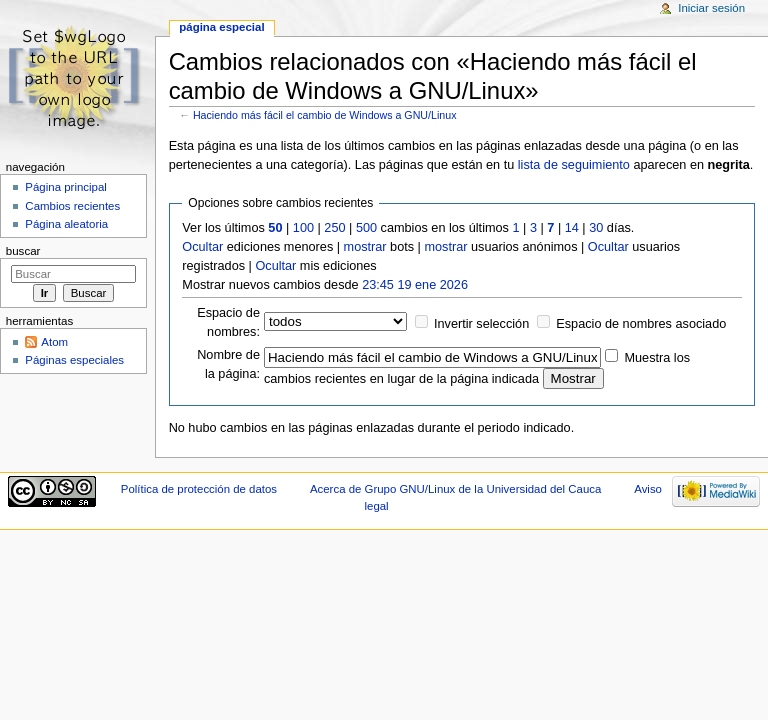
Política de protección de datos (199, 489)
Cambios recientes (72, 206)
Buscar (23, 251)
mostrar (365, 247)
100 (303, 228)
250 (334, 228)
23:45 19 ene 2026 (415, 285)
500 (366, 228)
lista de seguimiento (574, 165)
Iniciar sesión (711, 8)
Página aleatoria (66, 224)
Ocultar (202, 247)
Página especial (221, 27)
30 (596, 228)
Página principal (66, 187)
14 (572, 228)
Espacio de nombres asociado (641, 324)
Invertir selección (481, 324)
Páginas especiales (74, 360)
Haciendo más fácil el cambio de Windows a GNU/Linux (325, 115)
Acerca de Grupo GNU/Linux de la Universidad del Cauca (455, 489)
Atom (54, 342)
